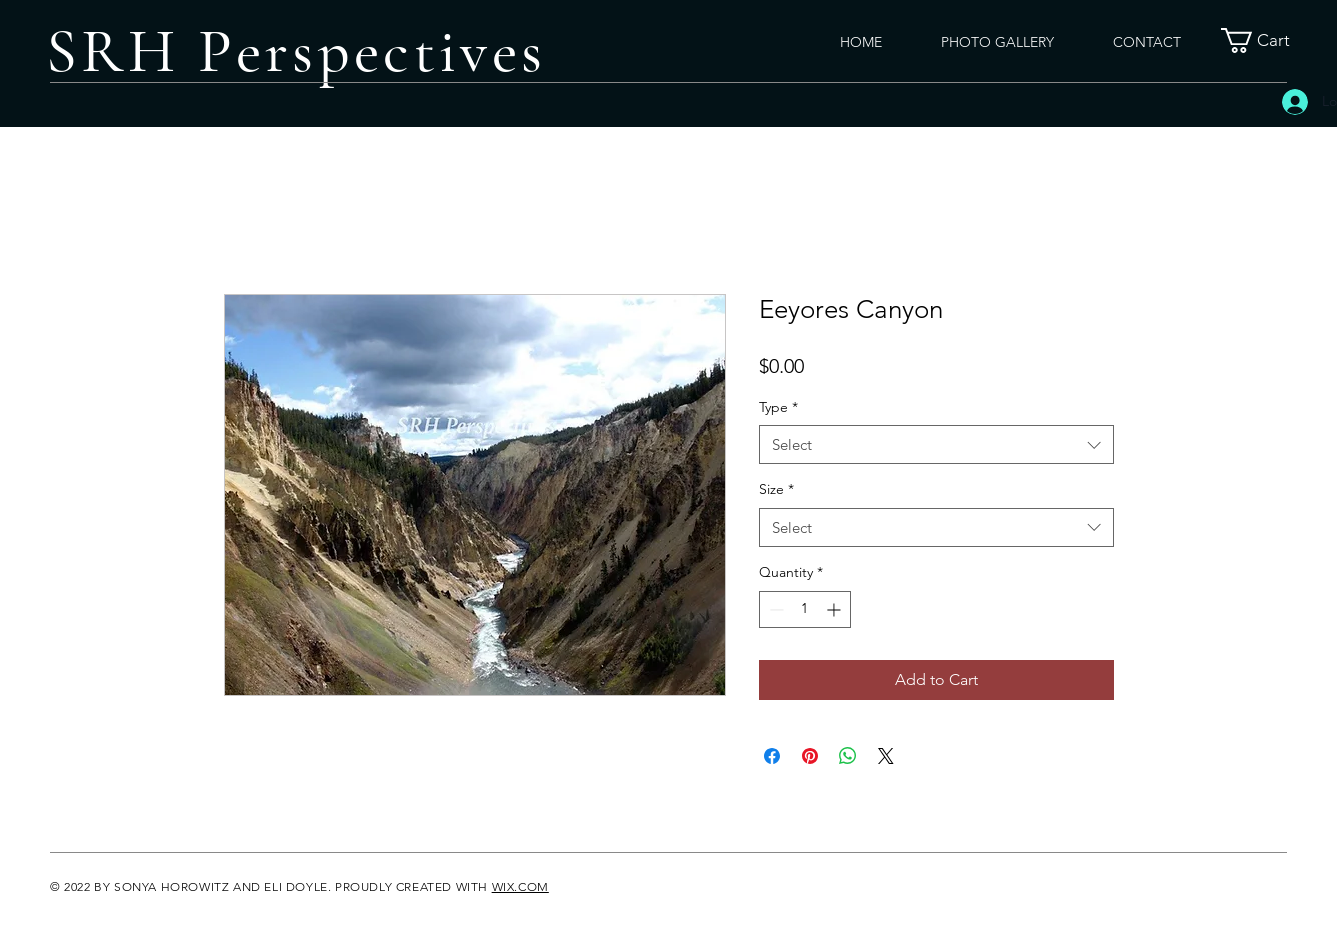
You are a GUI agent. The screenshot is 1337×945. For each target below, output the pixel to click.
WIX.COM (520, 886)
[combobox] (936, 444)
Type (778, 407)
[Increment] (835, 609)
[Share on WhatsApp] (848, 756)
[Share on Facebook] (772, 756)
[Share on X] (886, 756)
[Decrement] (774, 609)
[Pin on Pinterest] (810, 756)
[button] (1268, 40)
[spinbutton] (805, 609)
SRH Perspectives (296, 51)
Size (776, 489)
